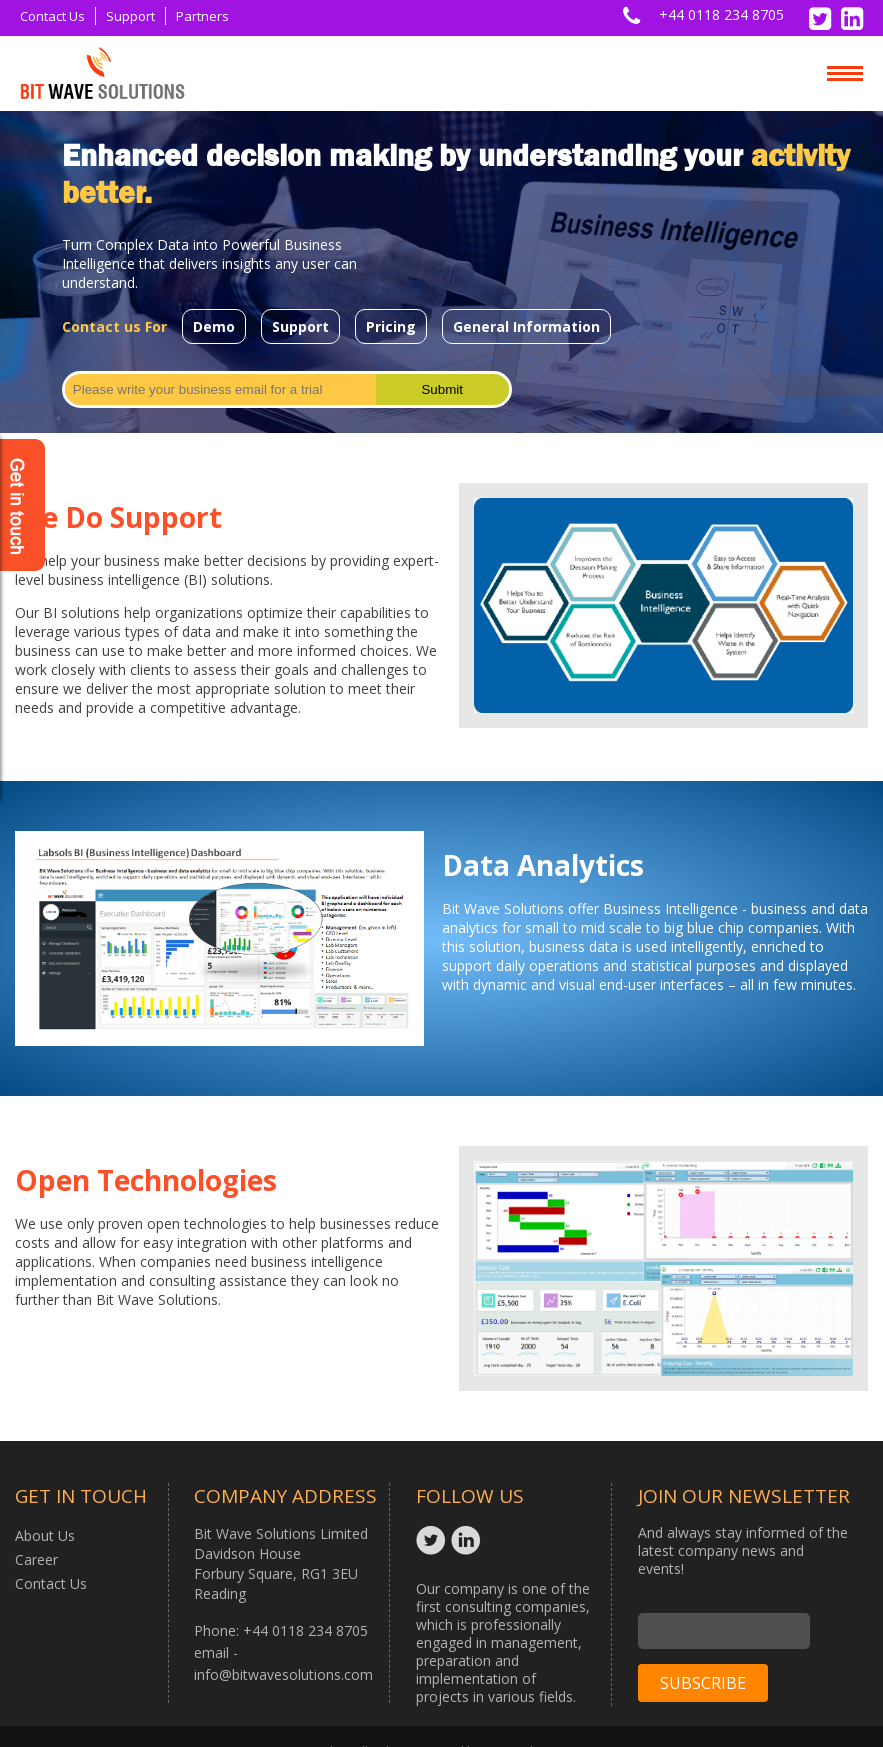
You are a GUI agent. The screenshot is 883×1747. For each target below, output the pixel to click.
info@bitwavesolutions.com (283, 1674)
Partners (202, 16)
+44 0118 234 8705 (721, 14)
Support (130, 16)
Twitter (433, 1540)
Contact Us (52, 16)
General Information (526, 326)
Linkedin (468, 1540)
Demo (214, 326)
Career (36, 1559)
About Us (45, 1535)
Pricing (391, 326)
